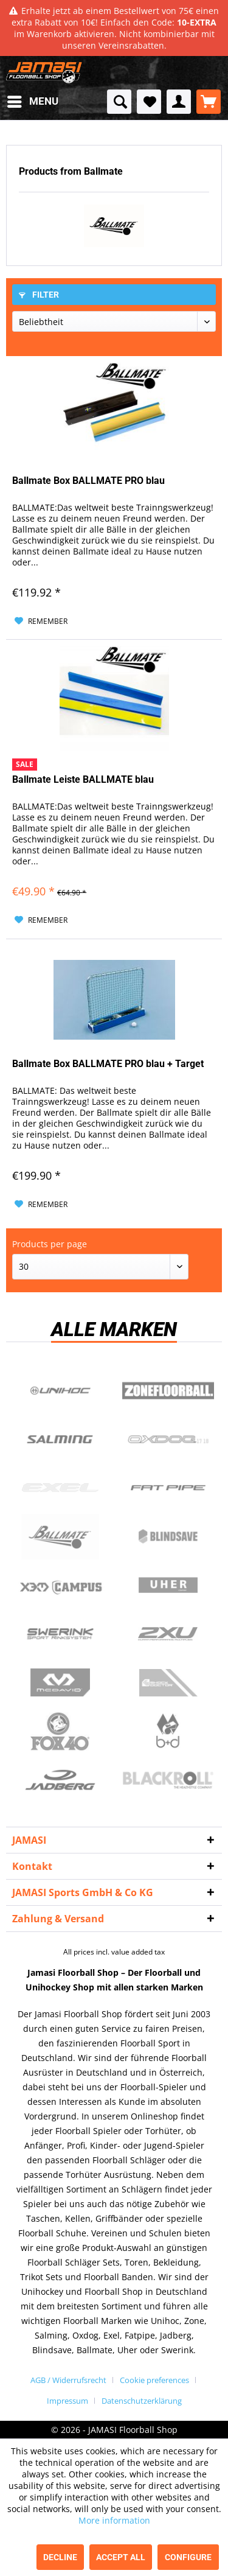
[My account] (179, 101)
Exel (60, 1488)
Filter (39, 294)
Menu (32, 99)
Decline (60, 2557)
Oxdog (168, 1439)
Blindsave (168, 1537)
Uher (168, 1585)
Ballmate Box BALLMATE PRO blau (88, 480)
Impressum (67, 2400)
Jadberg (60, 1780)
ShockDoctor (168, 1683)
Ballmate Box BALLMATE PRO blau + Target (108, 1063)
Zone (168, 1391)
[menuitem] (32, 101)
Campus (60, 1585)
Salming (60, 1439)
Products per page (49, 1244)
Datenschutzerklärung (142, 2400)
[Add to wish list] (41, 621)
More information (114, 2520)
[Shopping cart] (208, 101)
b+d (168, 1731)
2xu (168, 1634)
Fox (60, 1731)
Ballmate (60, 1537)
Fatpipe (168, 1488)
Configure (188, 2557)
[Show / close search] (119, 101)
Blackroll (168, 1780)
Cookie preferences (154, 2380)
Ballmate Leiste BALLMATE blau (83, 779)
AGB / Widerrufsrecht (68, 2380)
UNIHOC (60, 1391)
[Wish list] (149, 101)
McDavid (60, 1683)
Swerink (60, 1634)
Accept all (120, 2557)
